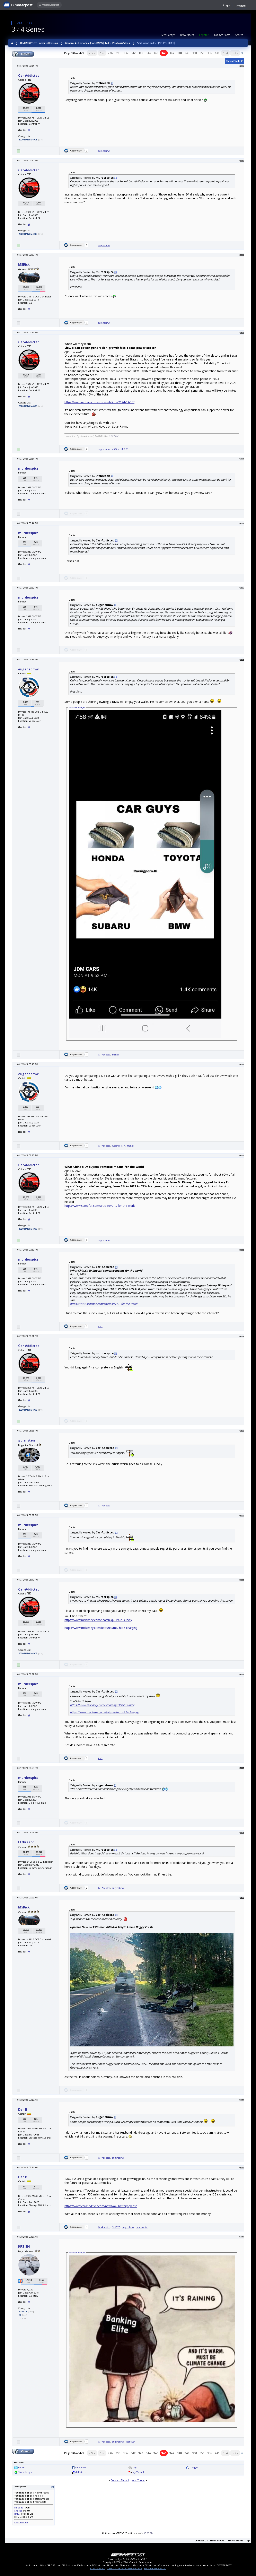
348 (179, 53)
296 (117, 53)
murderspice (28, 468)
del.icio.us (80, 2472)
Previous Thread (120, 2480)
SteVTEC (116, 2227)
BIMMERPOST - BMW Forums (226, 2540)
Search (239, 35)
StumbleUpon (25, 2472)
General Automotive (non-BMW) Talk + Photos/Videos (97, 43)
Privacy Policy (97, 2568)
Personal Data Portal (155, 2568)
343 (140, 53)
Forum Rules (21, 2522)
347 (171, 53)
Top (247, 2540)
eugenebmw (104, 150)
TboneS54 (130, 2441)
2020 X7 (23, 2311)
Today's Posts (222, 35)
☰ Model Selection (49, 4)
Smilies (18, 2510)
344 (148, 53)
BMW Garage (167, 35)
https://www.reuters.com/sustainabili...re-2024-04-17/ (99, 402)
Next (225, 52)
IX (20, 2318)
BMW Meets (187, 35)
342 (133, 53)
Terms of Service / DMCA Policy (124, 2568)
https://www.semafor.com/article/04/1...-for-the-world (99, 1206)
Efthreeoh (26, 1842)
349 (186, 53)
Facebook (80, 2467)
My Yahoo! (138, 2472)
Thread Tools (233, 61)
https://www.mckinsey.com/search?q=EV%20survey (98, 1620)
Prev (102, 52)
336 (125, 53)
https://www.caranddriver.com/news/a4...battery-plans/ (100, 2206)
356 (202, 53)
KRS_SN (125, 449)
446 (217, 53)
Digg (134, 2467)
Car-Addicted (28, 75)
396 (209, 53)
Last (235, 52)
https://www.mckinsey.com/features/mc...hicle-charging (100, 1628)
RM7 (100, 1326)
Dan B (22, 2109)
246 (110, 53)
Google (194, 2467)
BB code (18, 2507)
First (92, 52)
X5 (20, 2315)
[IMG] (17, 2513)
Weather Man (118, 1145)
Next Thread (138, 2480)
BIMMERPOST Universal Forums (39, 43)
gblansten (26, 1440)
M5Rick (24, 264)
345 (155, 53)
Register (241, 5)
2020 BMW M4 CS (28, 139)
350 (194, 53)
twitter (22, 2467)
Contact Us (201, 2540)
